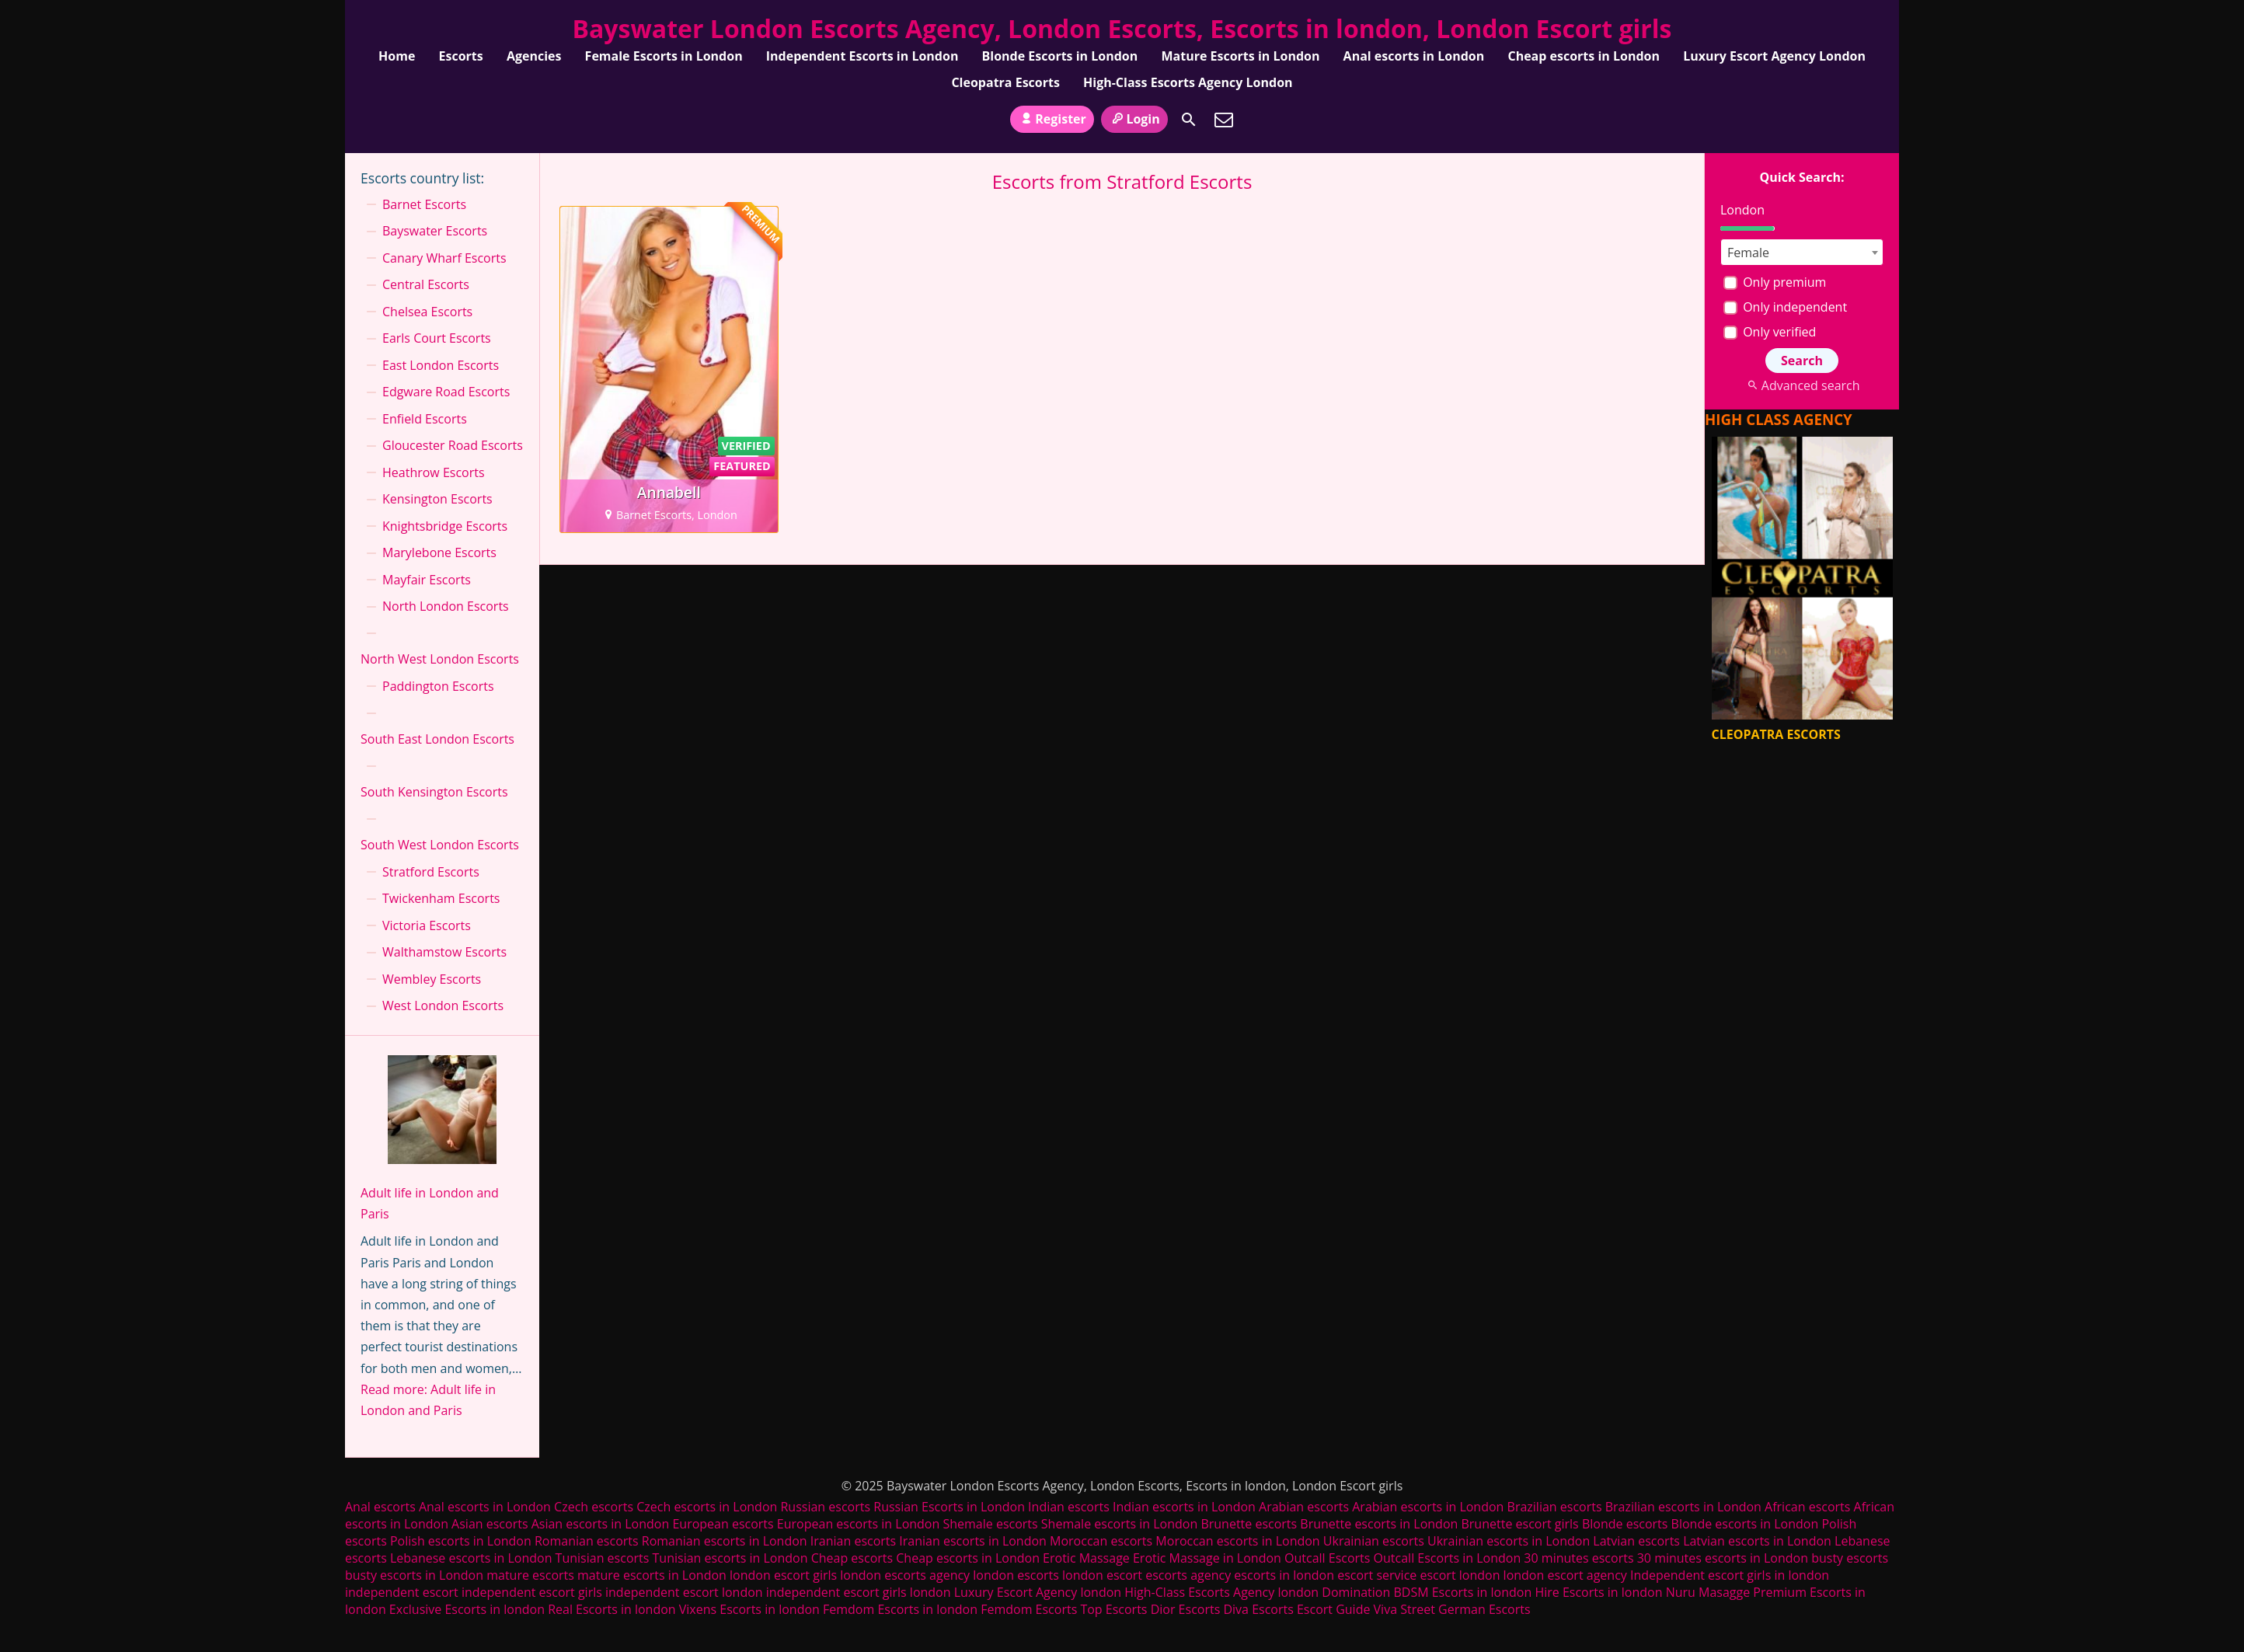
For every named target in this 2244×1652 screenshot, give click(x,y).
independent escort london (684, 1592)
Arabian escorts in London (1428, 1506)
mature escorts (530, 1575)
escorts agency (1188, 1575)
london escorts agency (905, 1575)
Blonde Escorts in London (1060, 55)
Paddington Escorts (438, 686)
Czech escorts (593, 1506)
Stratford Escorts (430, 871)
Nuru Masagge (1708, 1592)
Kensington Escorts (437, 498)
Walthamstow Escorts (444, 951)
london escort (1102, 1575)
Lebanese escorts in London (471, 1558)
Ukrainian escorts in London (1508, 1540)
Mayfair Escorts (426, 579)
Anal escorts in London (1414, 55)
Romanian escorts (587, 1540)
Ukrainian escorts (1373, 1540)
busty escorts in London (414, 1575)
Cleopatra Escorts (1005, 82)
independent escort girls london (858, 1592)
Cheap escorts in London (1583, 55)
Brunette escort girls (1519, 1523)
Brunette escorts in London (1379, 1523)
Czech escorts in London (706, 1506)
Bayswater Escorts (434, 230)
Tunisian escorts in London (730, 1558)
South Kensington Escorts (434, 791)
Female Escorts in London (664, 55)
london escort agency (1565, 1575)
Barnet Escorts (424, 204)
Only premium (1774, 282)
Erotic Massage (1086, 1558)
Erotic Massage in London (1207, 1558)
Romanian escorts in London (724, 1540)
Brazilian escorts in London (1683, 1506)
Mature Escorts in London (1240, 55)
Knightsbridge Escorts (444, 526)
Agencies (534, 55)
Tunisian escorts (603, 1558)
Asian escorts (489, 1523)
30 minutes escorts (1578, 1558)
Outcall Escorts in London (1447, 1558)
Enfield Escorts (424, 418)
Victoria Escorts (426, 925)
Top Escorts (1113, 1609)
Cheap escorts (852, 1558)
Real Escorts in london (611, 1609)
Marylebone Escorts (439, 552)
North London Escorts (445, 606)
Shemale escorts (990, 1523)
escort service (1376, 1575)
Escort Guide (1333, 1609)
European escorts (722, 1523)
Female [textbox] (1748, 252)
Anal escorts (380, 1506)
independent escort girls (532, 1592)
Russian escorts (825, 1506)
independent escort (401, 1592)
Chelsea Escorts (427, 311)
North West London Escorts (440, 658)
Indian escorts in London (1184, 1506)
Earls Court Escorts (436, 338)
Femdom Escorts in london (900, 1609)
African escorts (1807, 1506)
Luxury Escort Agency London (1774, 55)
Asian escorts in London (600, 1523)
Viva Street (1404, 1609)
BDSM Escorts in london (1462, 1592)
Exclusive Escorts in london (467, 1609)
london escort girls (783, 1575)
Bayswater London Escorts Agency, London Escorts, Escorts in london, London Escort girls (1122, 28)
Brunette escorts (1248, 1523)
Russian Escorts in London (949, 1506)
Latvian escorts (1636, 1540)
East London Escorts (440, 365)
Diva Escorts (1258, 1609)
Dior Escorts (1186, 1609)
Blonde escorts (1625, 1523)
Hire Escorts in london (1598, 1592)
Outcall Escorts (1327, 1558)
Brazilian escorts (1556, 1506)
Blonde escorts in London (1745, 1523)
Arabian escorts (1304, 1506)
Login (1134, 118)
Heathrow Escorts (433, 472)
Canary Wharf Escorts (444, 258)
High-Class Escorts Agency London (1188, 82)
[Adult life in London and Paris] (442, 1112)
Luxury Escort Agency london (1037, 1592)
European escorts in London (858, 1523)
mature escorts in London (652, 1575)
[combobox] (1801, 252)
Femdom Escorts (1029, 1609)
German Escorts (1484, 1609)
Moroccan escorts (1101, 1540)
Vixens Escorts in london (749, 1609)
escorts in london (1284, 1575)
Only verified (1769, 331)
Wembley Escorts (431, 979)
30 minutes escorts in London (1722, 1558)
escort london (1460, 1575)
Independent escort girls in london (1729, 1575)
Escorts (461, 55)
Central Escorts (425, 284)
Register (1052, 118)
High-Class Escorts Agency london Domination (1257, 1592)
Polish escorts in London (460, 1540)
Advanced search (1801, 385)
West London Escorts (443, 1005)
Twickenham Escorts (441, 898)
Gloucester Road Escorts (452, 445)
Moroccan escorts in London (1237, 1540)
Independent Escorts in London (862, 55)
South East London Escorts (437, 739)
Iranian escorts (853, 1540)
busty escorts (1849, 1558)
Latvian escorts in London (1757, 1540)
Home (396, 55)
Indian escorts (1069, 1506)
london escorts (1016, 1575)
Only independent (1785, 306)
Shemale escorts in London (1119, 1523)
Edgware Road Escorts (446, 391)
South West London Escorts (440, 844)
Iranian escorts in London (973, 1540)
